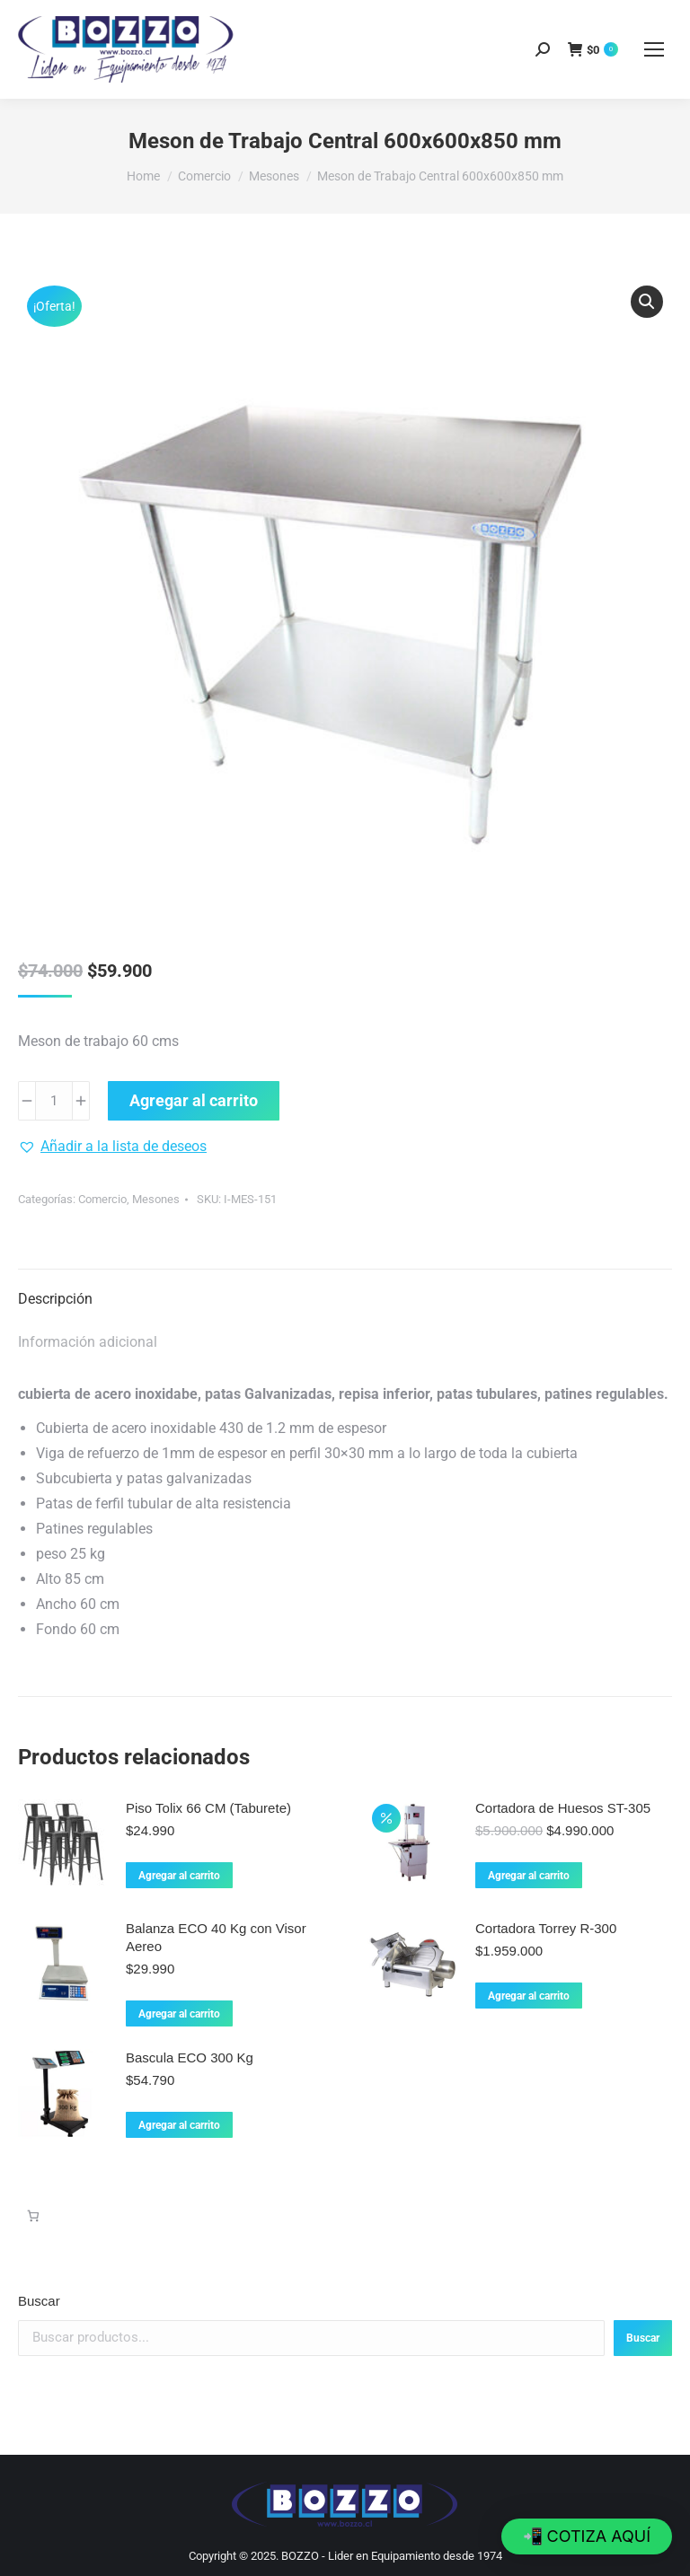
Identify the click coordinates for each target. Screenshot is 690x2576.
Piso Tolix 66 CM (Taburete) (208, 1808)
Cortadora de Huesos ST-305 (562, 1808)
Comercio (102, 1199)
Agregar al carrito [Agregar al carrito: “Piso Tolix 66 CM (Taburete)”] (179, 1875)
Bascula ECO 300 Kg (189, 2057)
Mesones (156, 1199)
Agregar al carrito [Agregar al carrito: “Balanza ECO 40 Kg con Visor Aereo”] (179, 2014)
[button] (647, 302)
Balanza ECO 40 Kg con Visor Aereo (216, 1937)
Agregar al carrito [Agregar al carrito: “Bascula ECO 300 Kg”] (179, 2125)
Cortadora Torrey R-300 (545, 1928)
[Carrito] (33, 2215)
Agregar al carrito (193, 1100)
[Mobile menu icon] (654, 49)
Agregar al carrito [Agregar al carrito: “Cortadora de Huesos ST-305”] (529, 1875)
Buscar (39, 2300)
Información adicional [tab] (87, 1341)
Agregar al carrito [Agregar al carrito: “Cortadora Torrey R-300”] (529, 1996)
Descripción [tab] (55, 1298)
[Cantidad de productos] (54, 1101)
